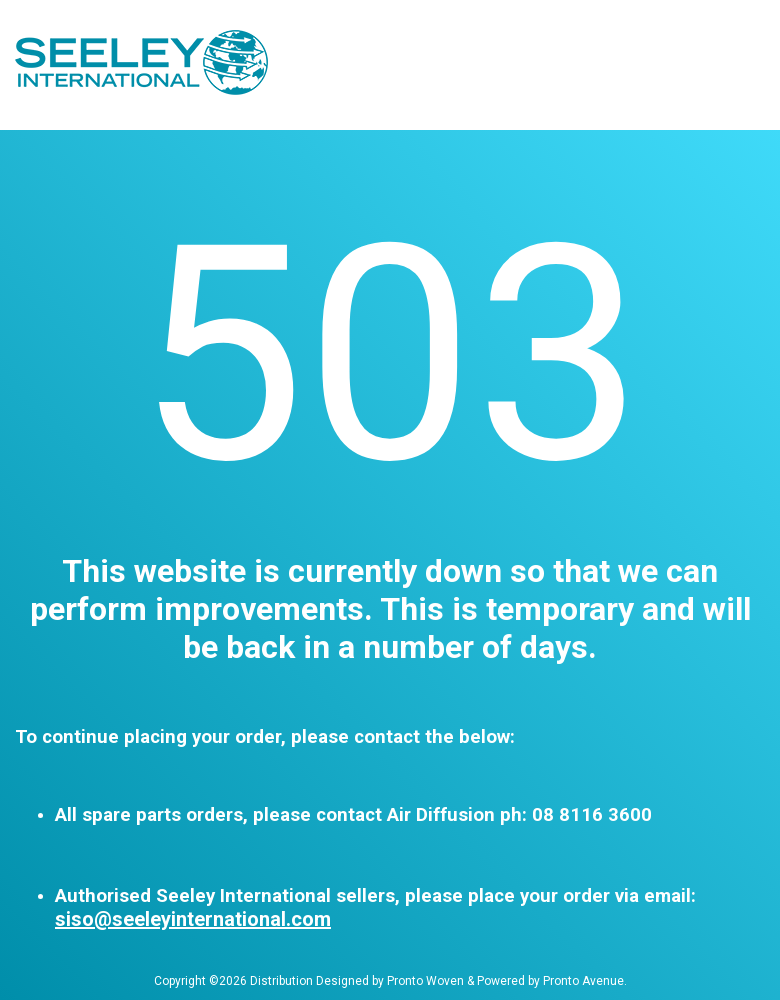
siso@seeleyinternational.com (193, 919)
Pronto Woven (425, 981)
